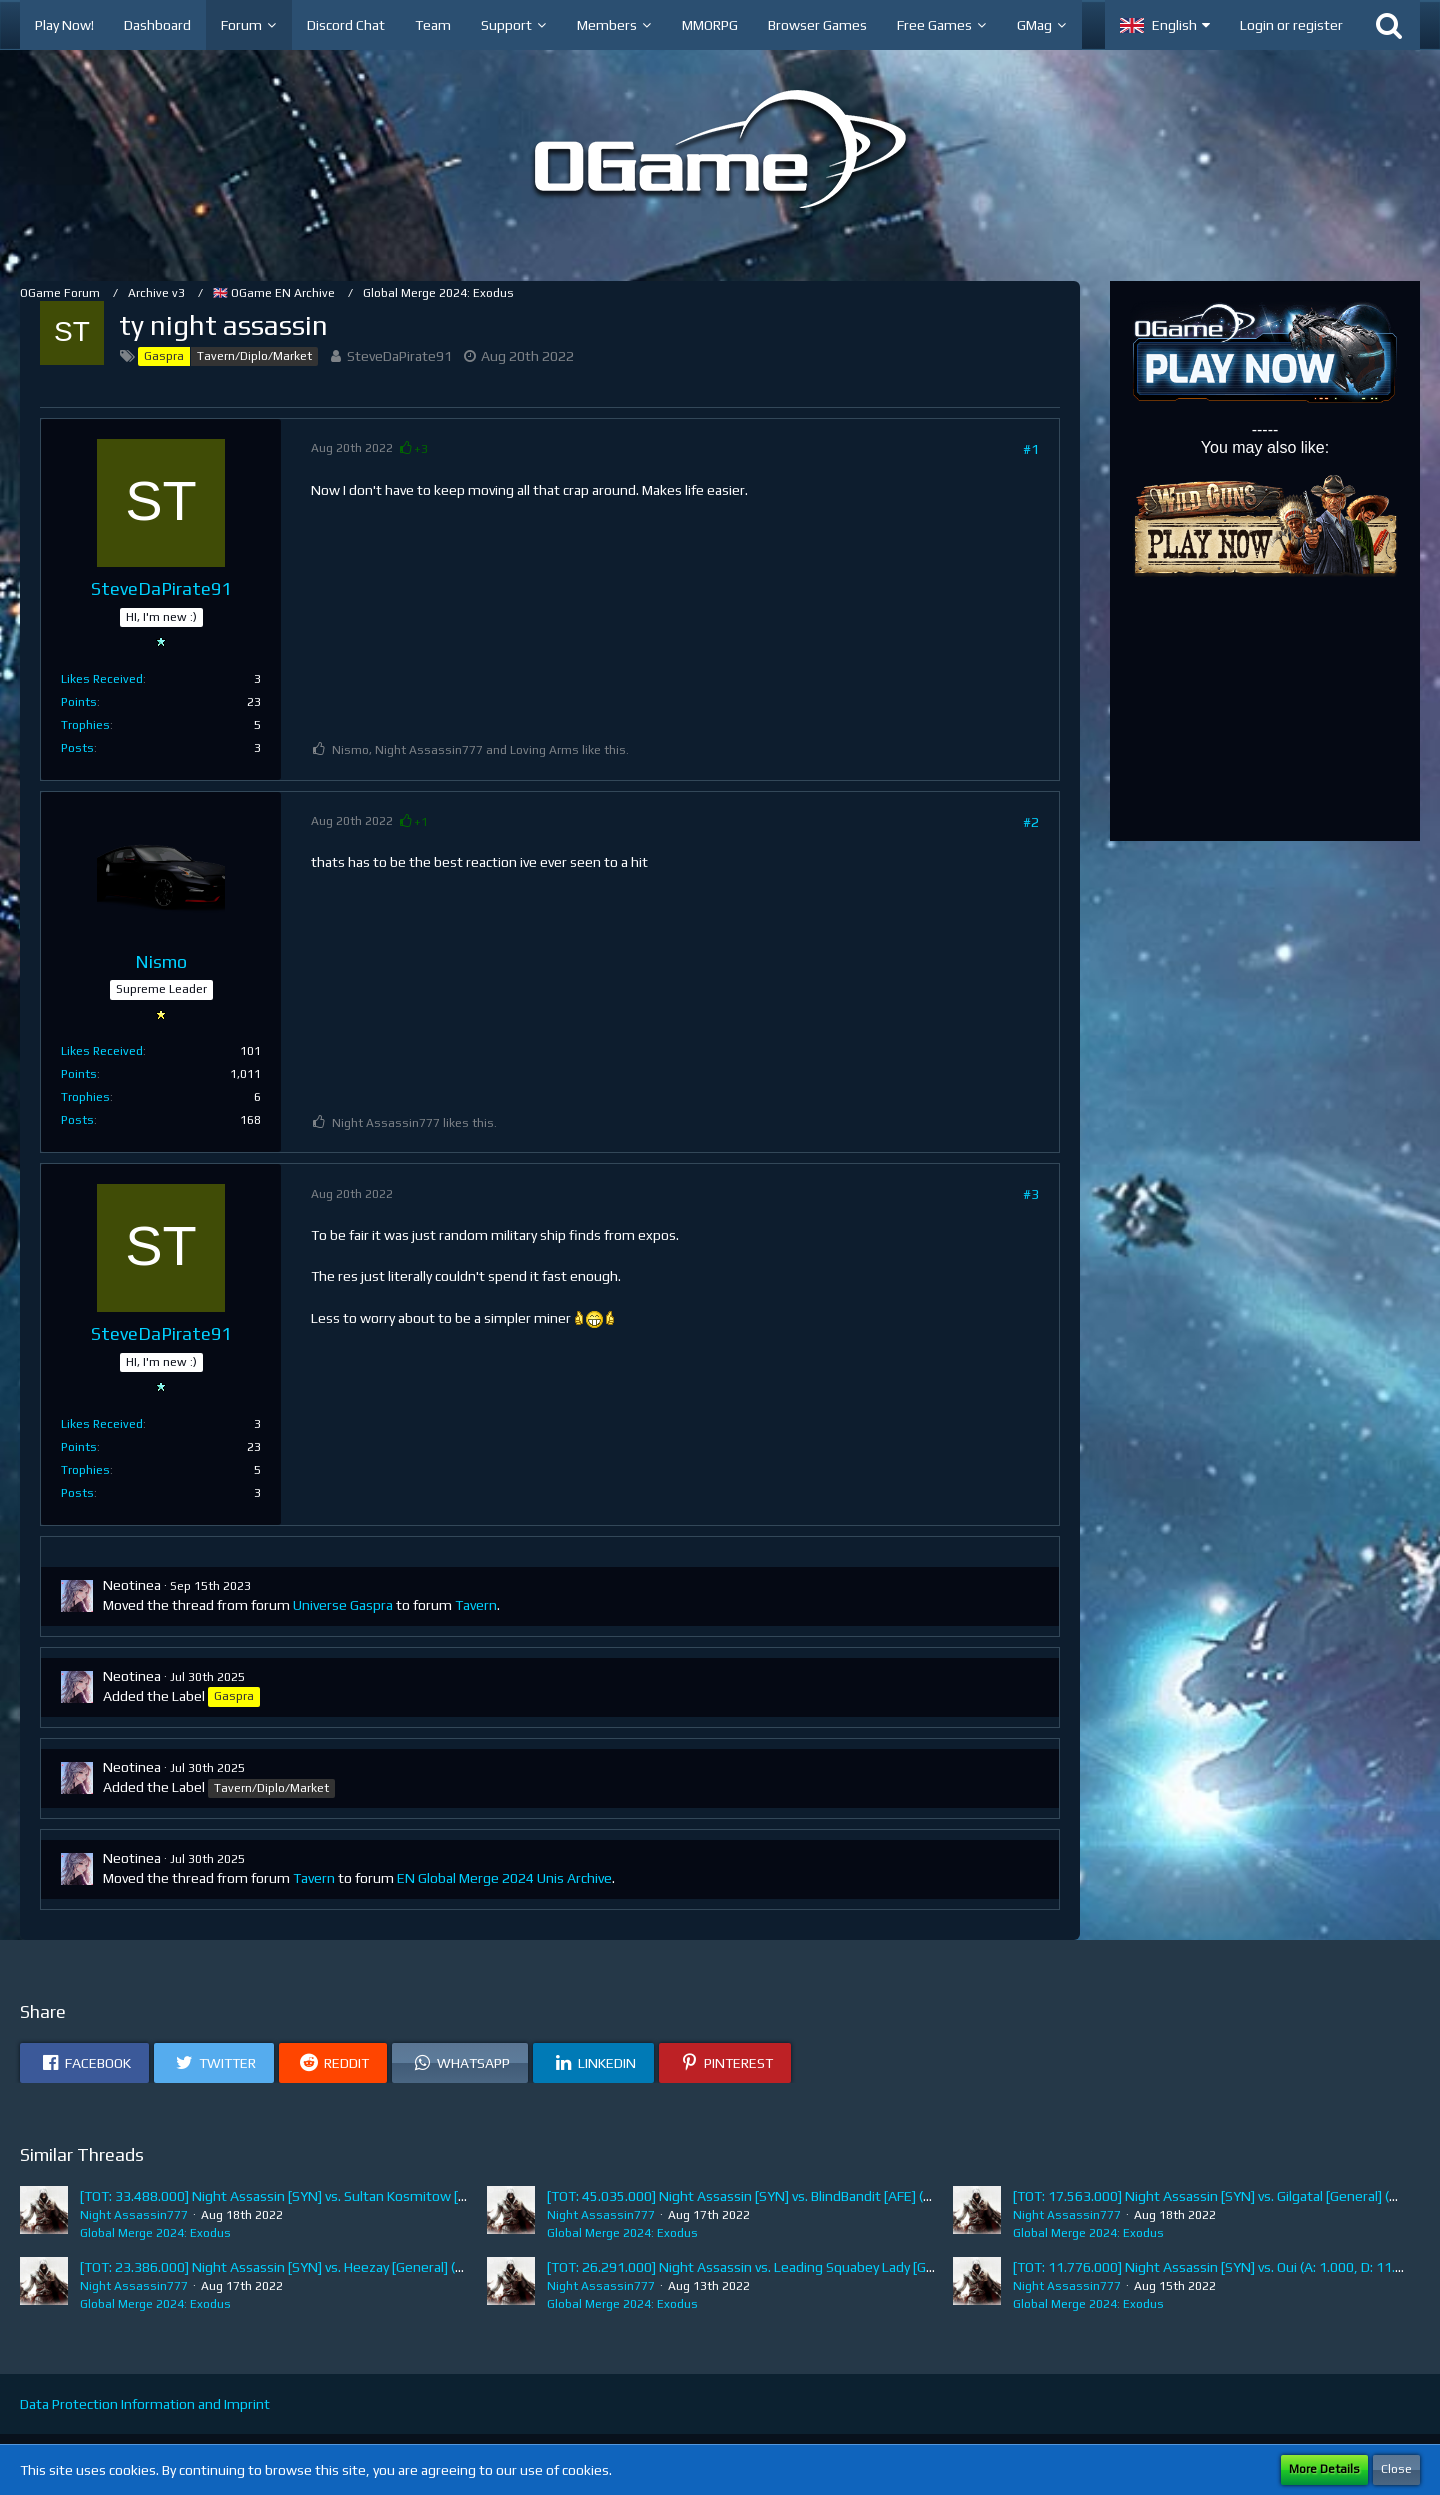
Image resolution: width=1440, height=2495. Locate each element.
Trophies (85, 725)
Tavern (476, 1605)
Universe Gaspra (343, 1605)
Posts (77, 748)
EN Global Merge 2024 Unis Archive (504, 1878)
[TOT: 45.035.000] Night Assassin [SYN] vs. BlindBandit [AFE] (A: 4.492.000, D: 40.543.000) (822, 2196)
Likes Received (102, 679)
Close (1396, 2469)
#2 (1031, 822)
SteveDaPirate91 (399, 356)
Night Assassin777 (134, 2215)
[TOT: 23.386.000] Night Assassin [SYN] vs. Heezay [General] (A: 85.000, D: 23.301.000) (345, 2267)
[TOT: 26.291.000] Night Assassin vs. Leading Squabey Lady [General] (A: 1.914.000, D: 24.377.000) (848, 2267)
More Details (1324, 2469)
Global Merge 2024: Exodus (155, 2233)
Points (79, 702)
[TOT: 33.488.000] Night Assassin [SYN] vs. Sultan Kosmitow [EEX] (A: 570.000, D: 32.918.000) (368, 2196)
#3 (1031, 1194)
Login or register (1291, 25)
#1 (1031, 449)
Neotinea (132, 1585)
